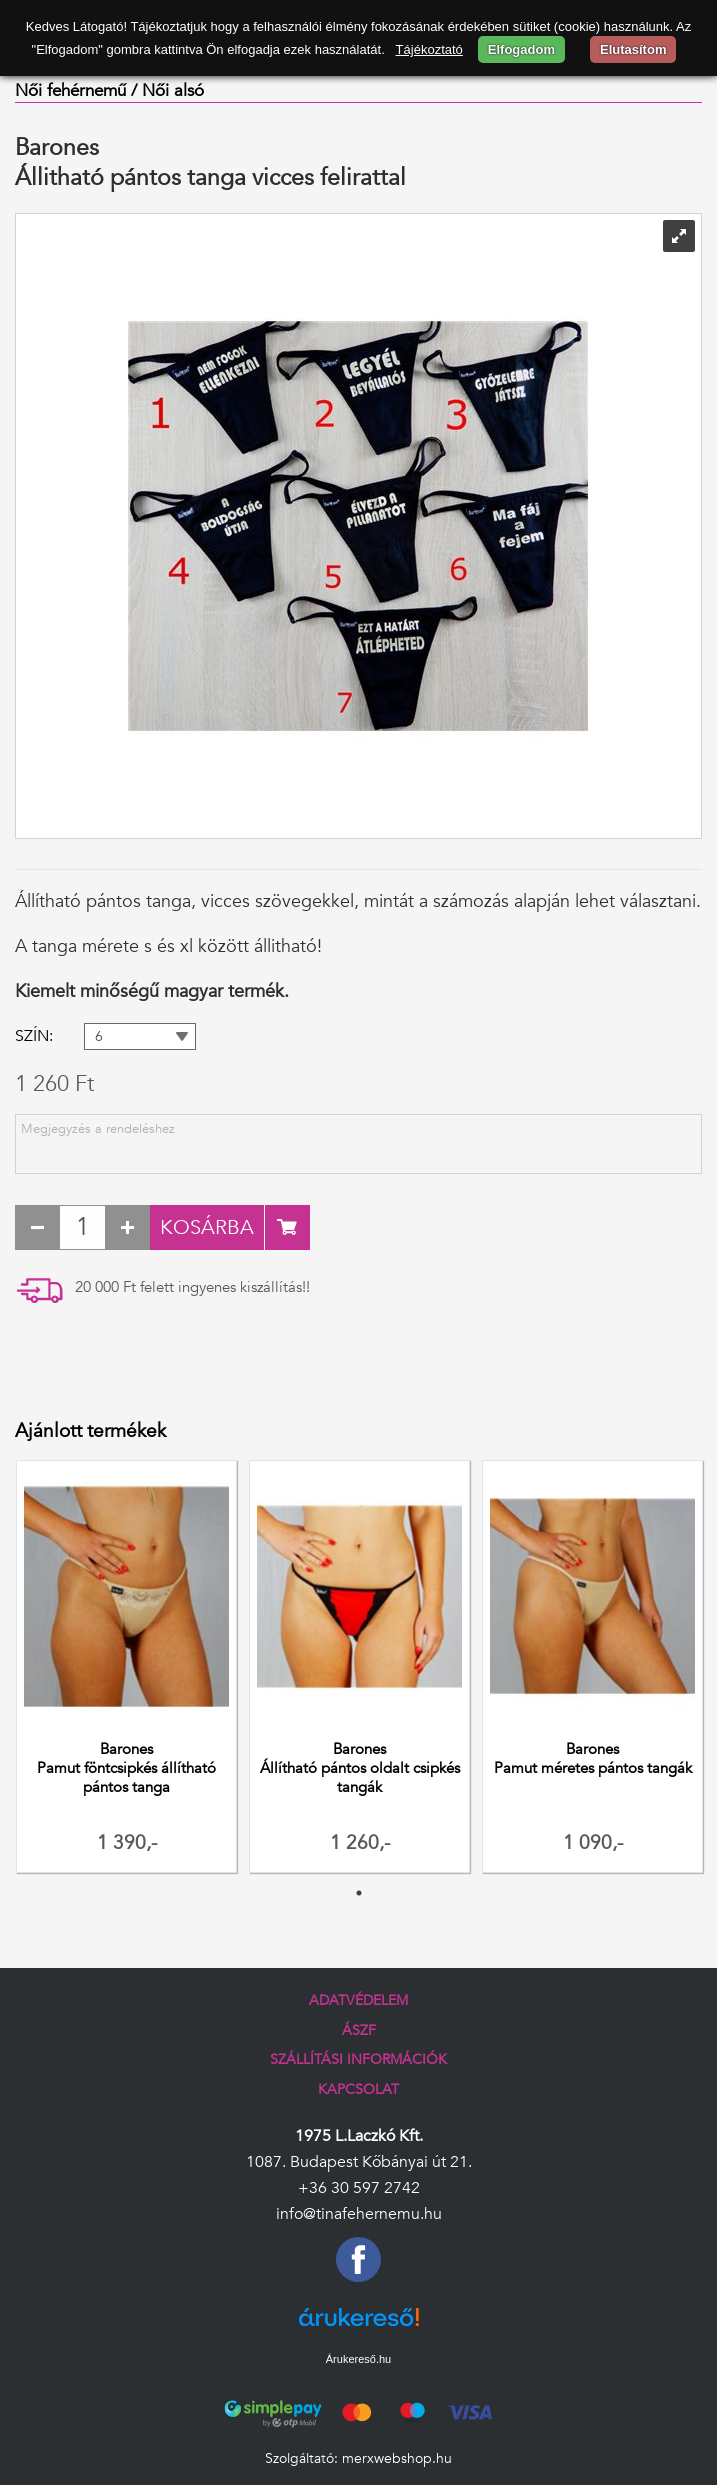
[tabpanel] (126, 1669)
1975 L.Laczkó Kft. (359, 2136)
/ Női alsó (167, 91)
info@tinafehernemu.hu (359, 2214)
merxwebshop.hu (397, 2458)
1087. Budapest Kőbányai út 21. (359, 2162)
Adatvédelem (358, 2000)
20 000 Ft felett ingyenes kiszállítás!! (192, 1287)
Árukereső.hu (358, 2359)
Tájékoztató (429, 49)
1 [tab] (359, 1893)
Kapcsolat (358, 2089)
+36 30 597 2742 (359, 2188)
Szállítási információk (358, 2059)
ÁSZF (359, 2030)
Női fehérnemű (70, 91)
